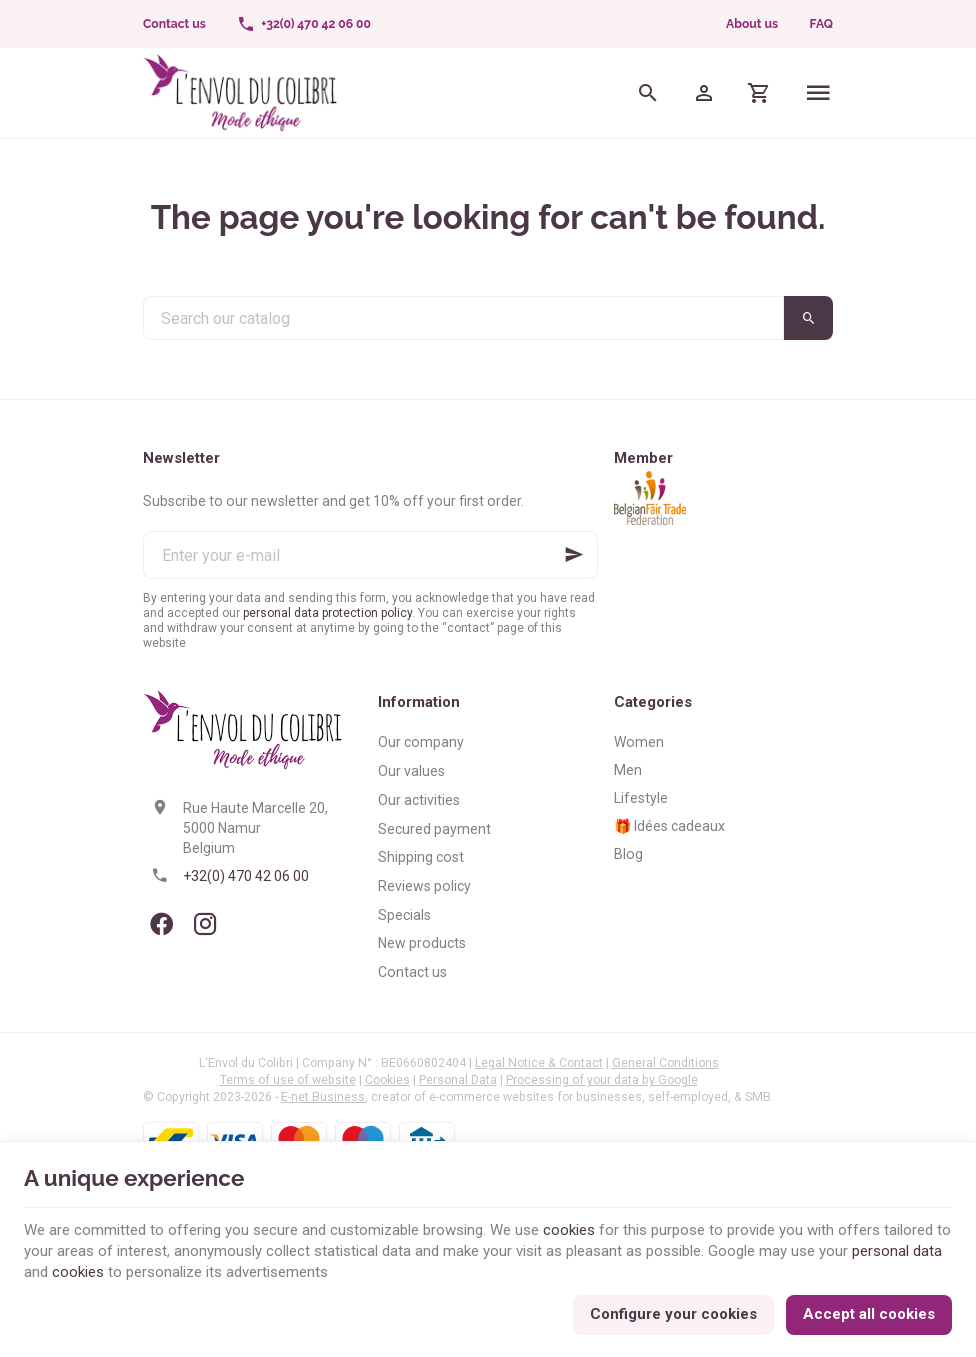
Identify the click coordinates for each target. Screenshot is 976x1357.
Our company (421, 742)
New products (422, 943)
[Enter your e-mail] (370, 555)
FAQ (821, 24)
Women (639, 742)
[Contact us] (174, 24)
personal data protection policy (327, 613)
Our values (411, 771)
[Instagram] (205, 924)
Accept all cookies (869, 1314)
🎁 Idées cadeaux (669, 826)
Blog (628, 854)
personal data (897, 1251)
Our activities (419, 800)
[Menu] (818, 93)
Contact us (412, 972)
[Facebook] (161, 924)
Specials (404, 915)
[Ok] (574, 555)
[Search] (648, 93)
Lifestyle (641, 798)
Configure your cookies (673, 1314)
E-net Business (323, 1097)
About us (752, 24)
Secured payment (434, 829)
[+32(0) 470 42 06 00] (303, 24)
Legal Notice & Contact (539, 1063)
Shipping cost (421, 857)
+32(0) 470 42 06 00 (246, 876)
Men (628, 770)
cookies (569, 1230)
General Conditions (665, 1063)
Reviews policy (424, 886)
